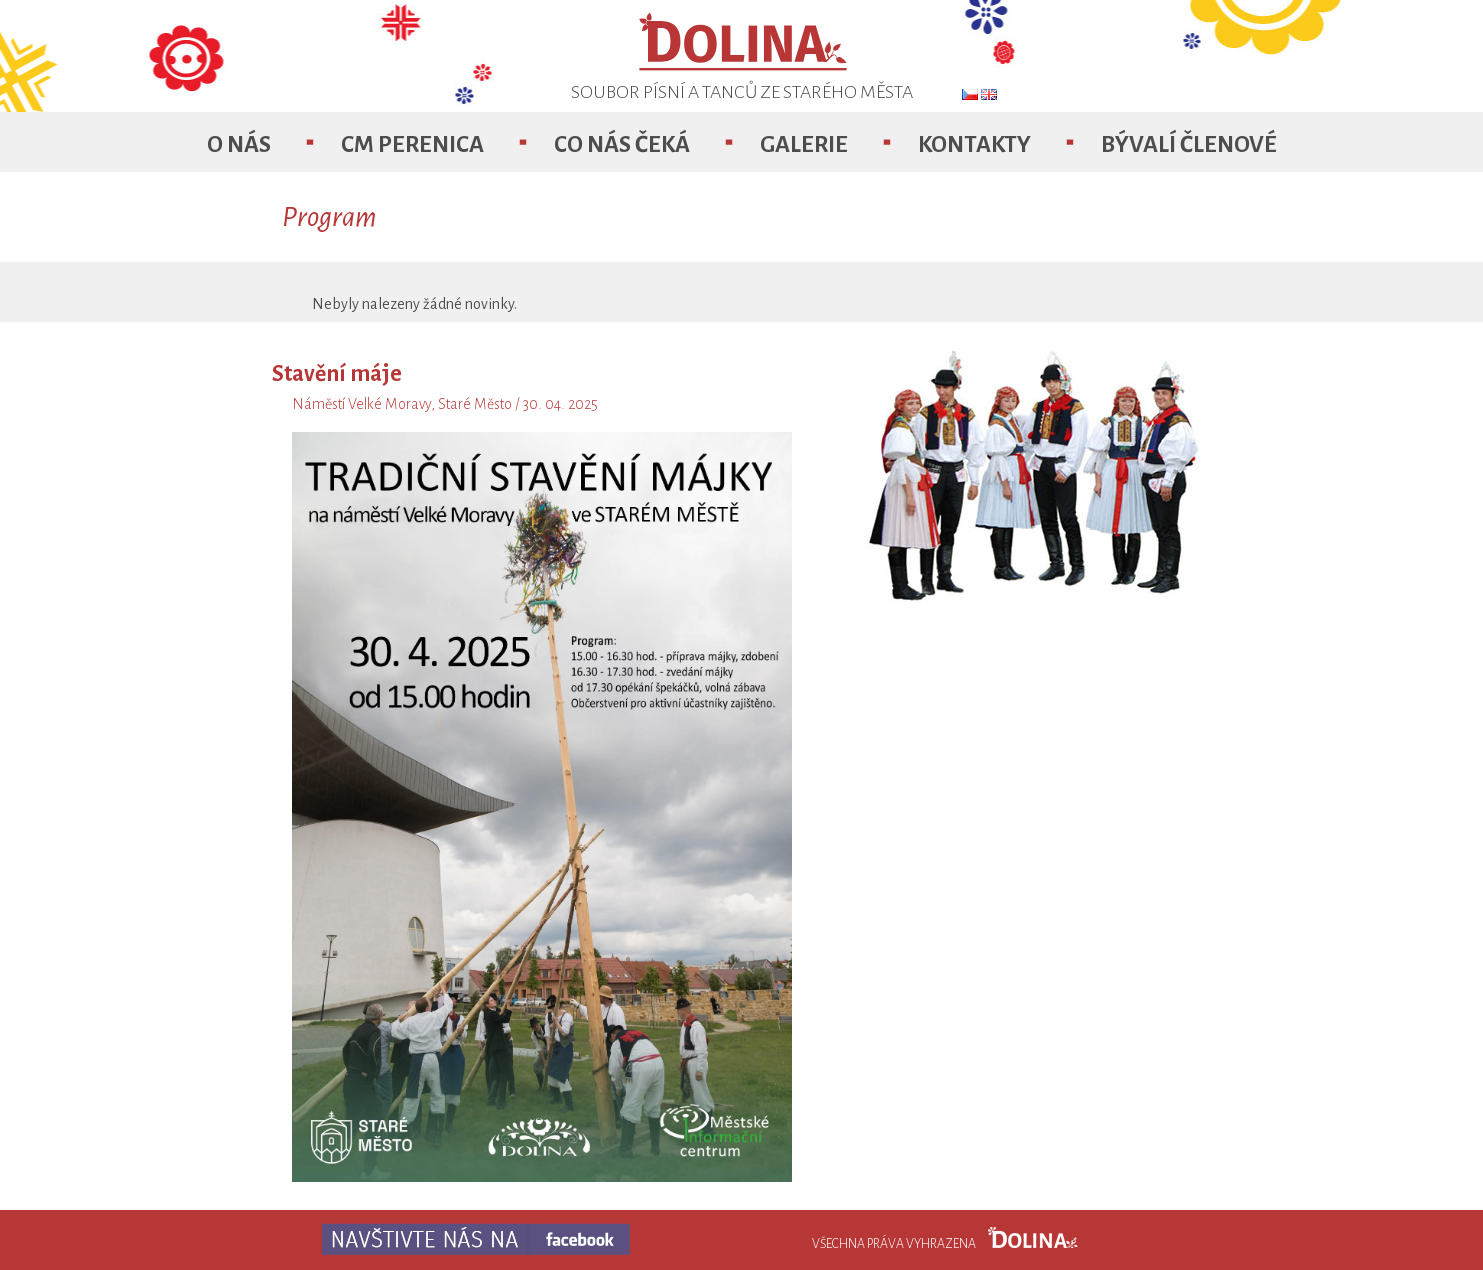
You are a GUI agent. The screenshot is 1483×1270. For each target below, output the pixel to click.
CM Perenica (412, 144)
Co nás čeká (622, 144)
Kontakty (974, 144)
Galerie (804, 144)
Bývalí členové (1189, 144)
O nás (239, 144)
